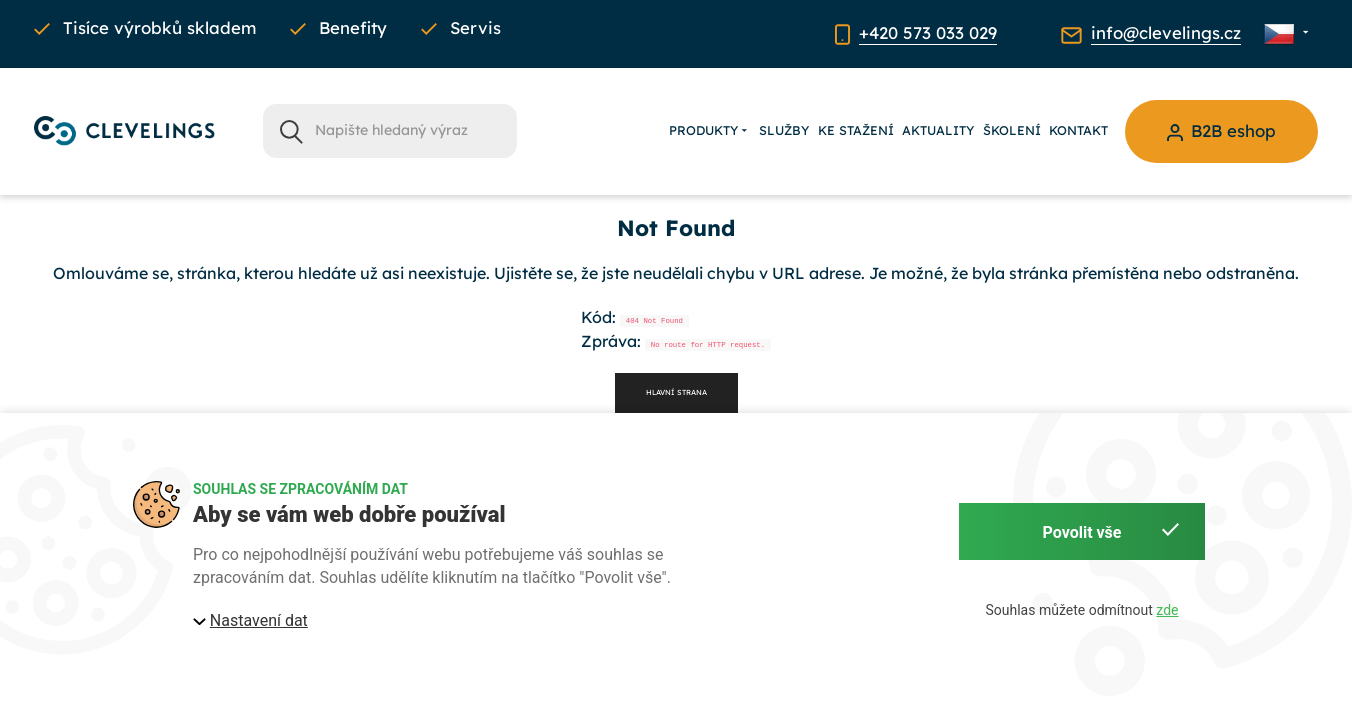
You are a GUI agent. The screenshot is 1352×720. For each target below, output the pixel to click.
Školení (1012, 130)
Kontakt (1078, 130)
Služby (784, 130)
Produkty (710, 131)
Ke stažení (856, 130)
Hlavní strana (676, 392)
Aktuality (938, 130)
